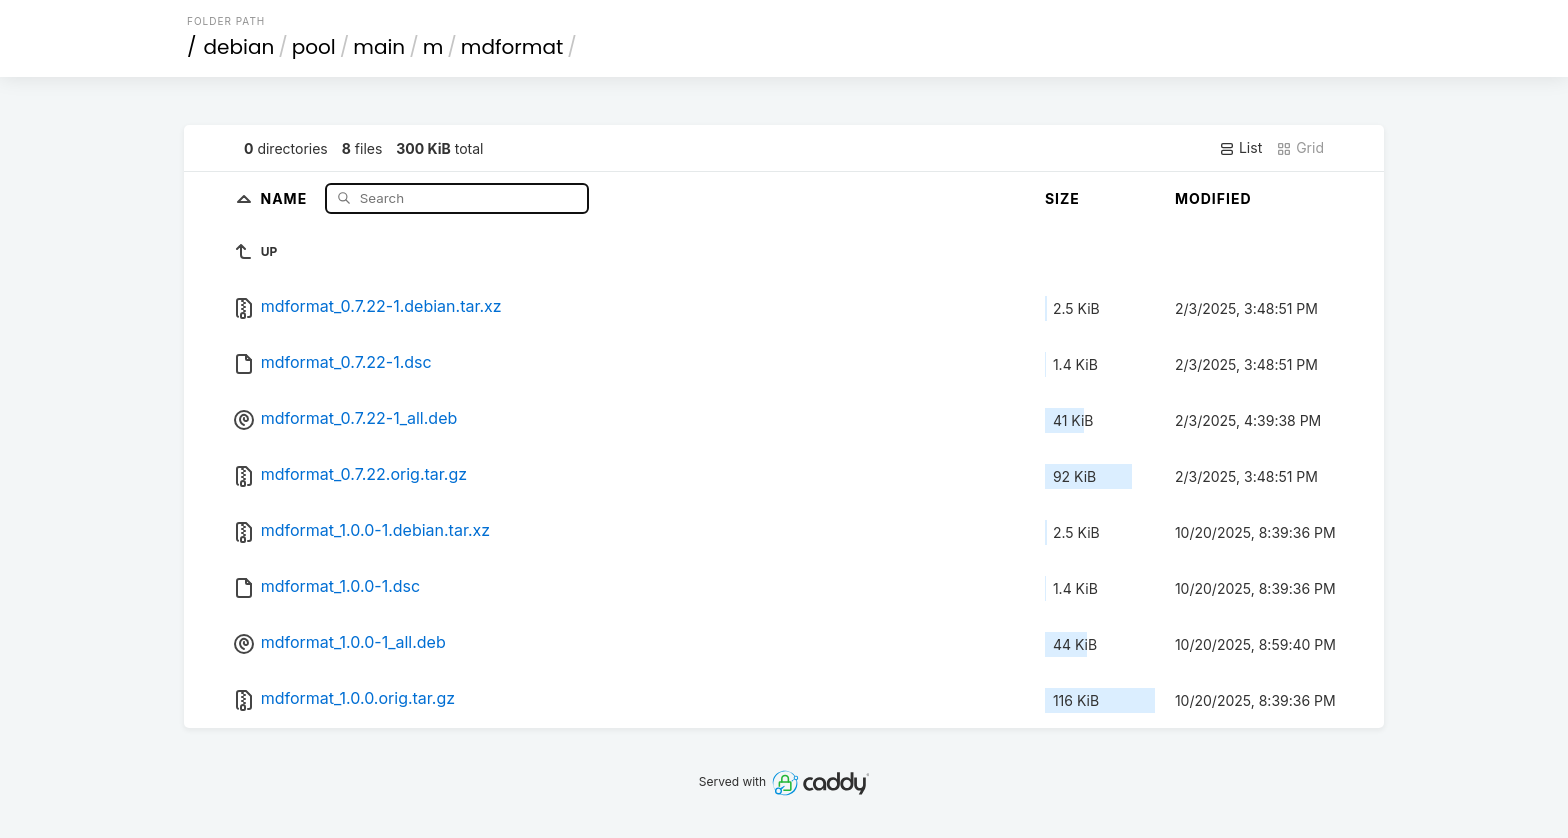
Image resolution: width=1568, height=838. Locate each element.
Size (1062, 198)
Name (285, 197)
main (379, 47)
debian (239, 47)
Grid (1300, 148)
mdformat (512, 47)
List (1240, 148)
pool (314, 47)
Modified (1213, 198)
